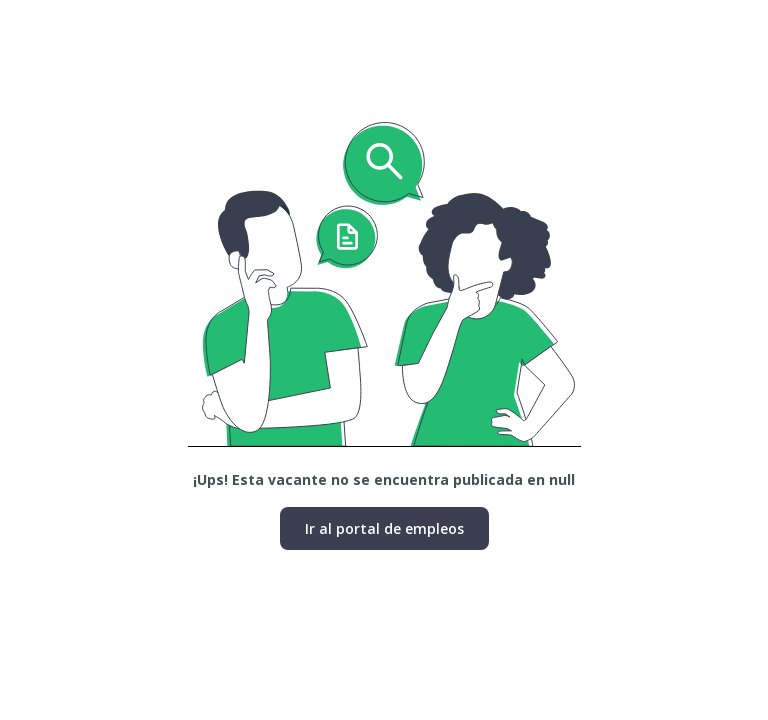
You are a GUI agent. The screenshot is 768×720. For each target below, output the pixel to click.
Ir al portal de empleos (384, 528)
